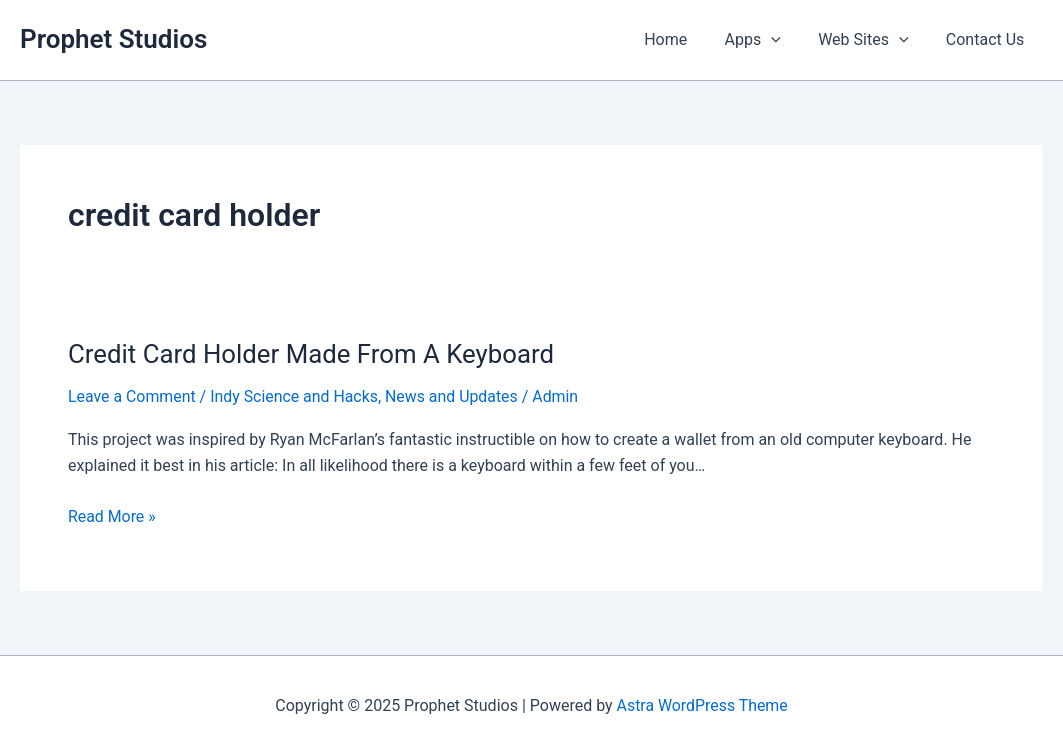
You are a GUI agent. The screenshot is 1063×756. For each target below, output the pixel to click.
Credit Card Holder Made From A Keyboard (313, 354)
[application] (785, 40)
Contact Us (987, 39)
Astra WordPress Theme (702, 705)
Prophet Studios (113, 39)
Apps (766, 40)
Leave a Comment (132, 396)
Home (684, 39)
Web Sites (871, 40)
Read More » (112, 517)
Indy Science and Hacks (295, 396)
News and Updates (454, 396)
